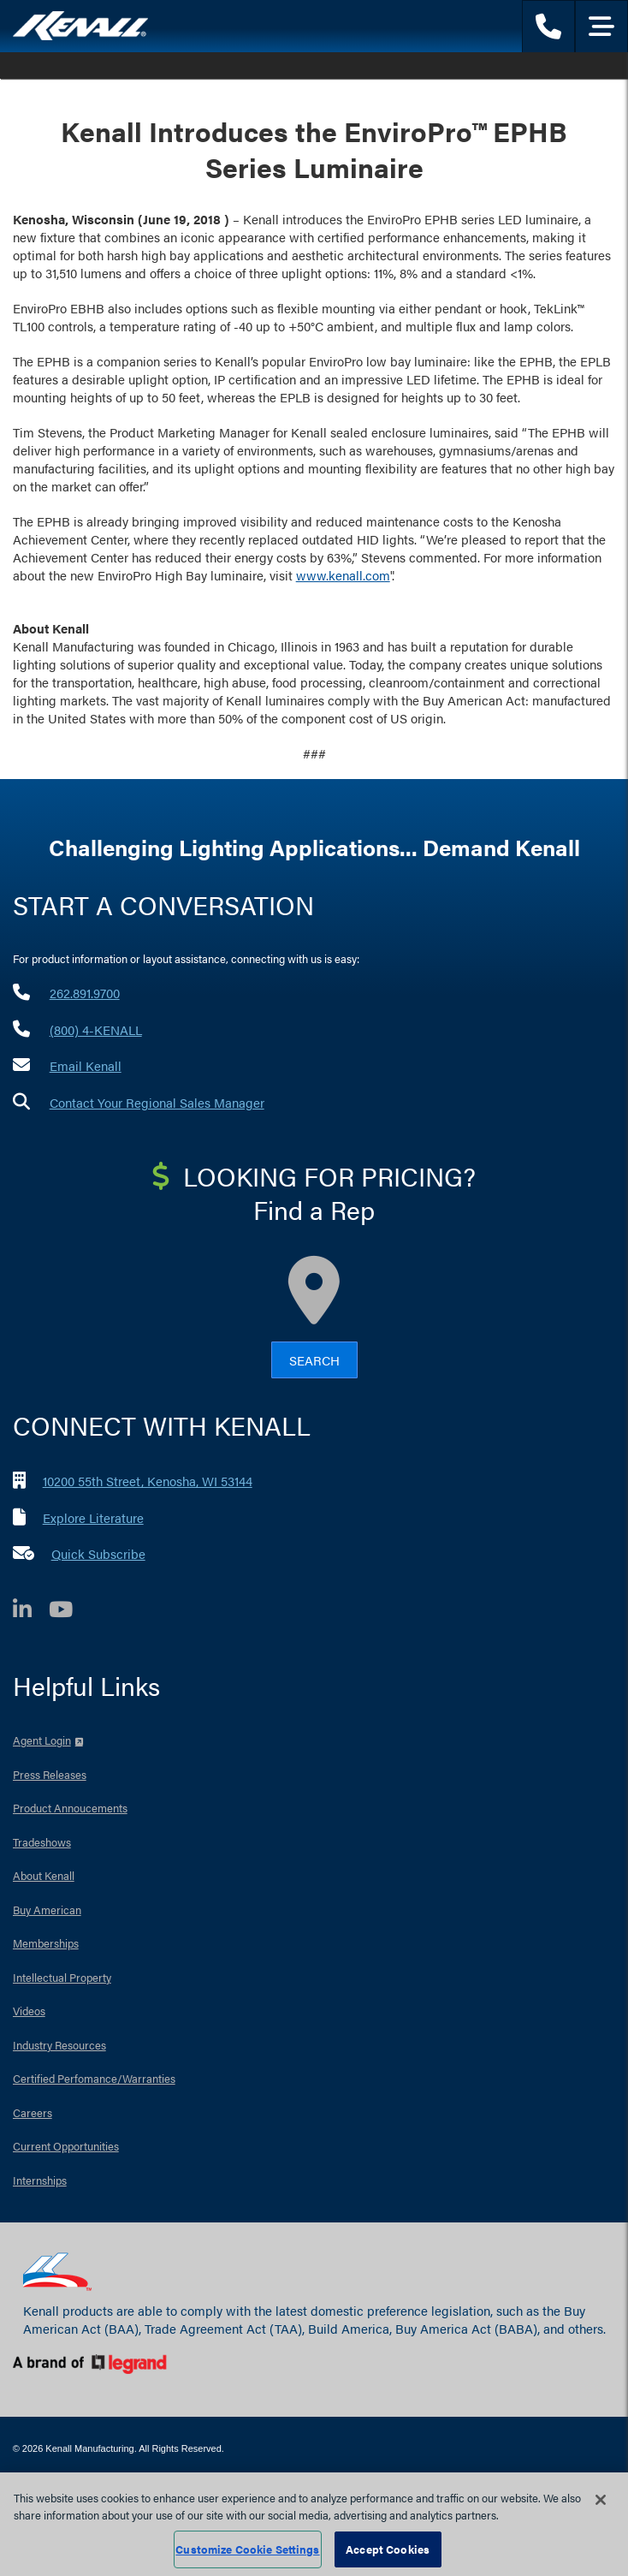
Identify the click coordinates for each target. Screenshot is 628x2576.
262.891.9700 (85, 993)
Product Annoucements (70, 1808)
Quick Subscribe (98, 1553)
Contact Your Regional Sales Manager (157, 1102)
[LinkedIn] (31, 1612)
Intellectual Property (62, 1977)
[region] (314, 2524)
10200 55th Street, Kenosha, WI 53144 (147, 1481)
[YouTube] (69, 1612)
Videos (29, 2010)
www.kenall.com (343, 575)
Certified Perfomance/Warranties (94, 2078)
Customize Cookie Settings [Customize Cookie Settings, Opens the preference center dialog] (247, 2549)
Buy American (47, 1909)
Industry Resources (59, 2045)
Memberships (46, 1943)
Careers (32, 2112)
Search (314, 1360)
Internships (40, 2180)
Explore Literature (93, 1517)
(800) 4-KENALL (96, 1029)
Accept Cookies (388, 2549)
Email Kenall (85, 1065)
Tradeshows (42, 1842)
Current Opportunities (66, 2146)
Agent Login (42, 1740)
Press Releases (49, 1774)
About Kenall (43, 1875)
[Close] (600, 2500)
